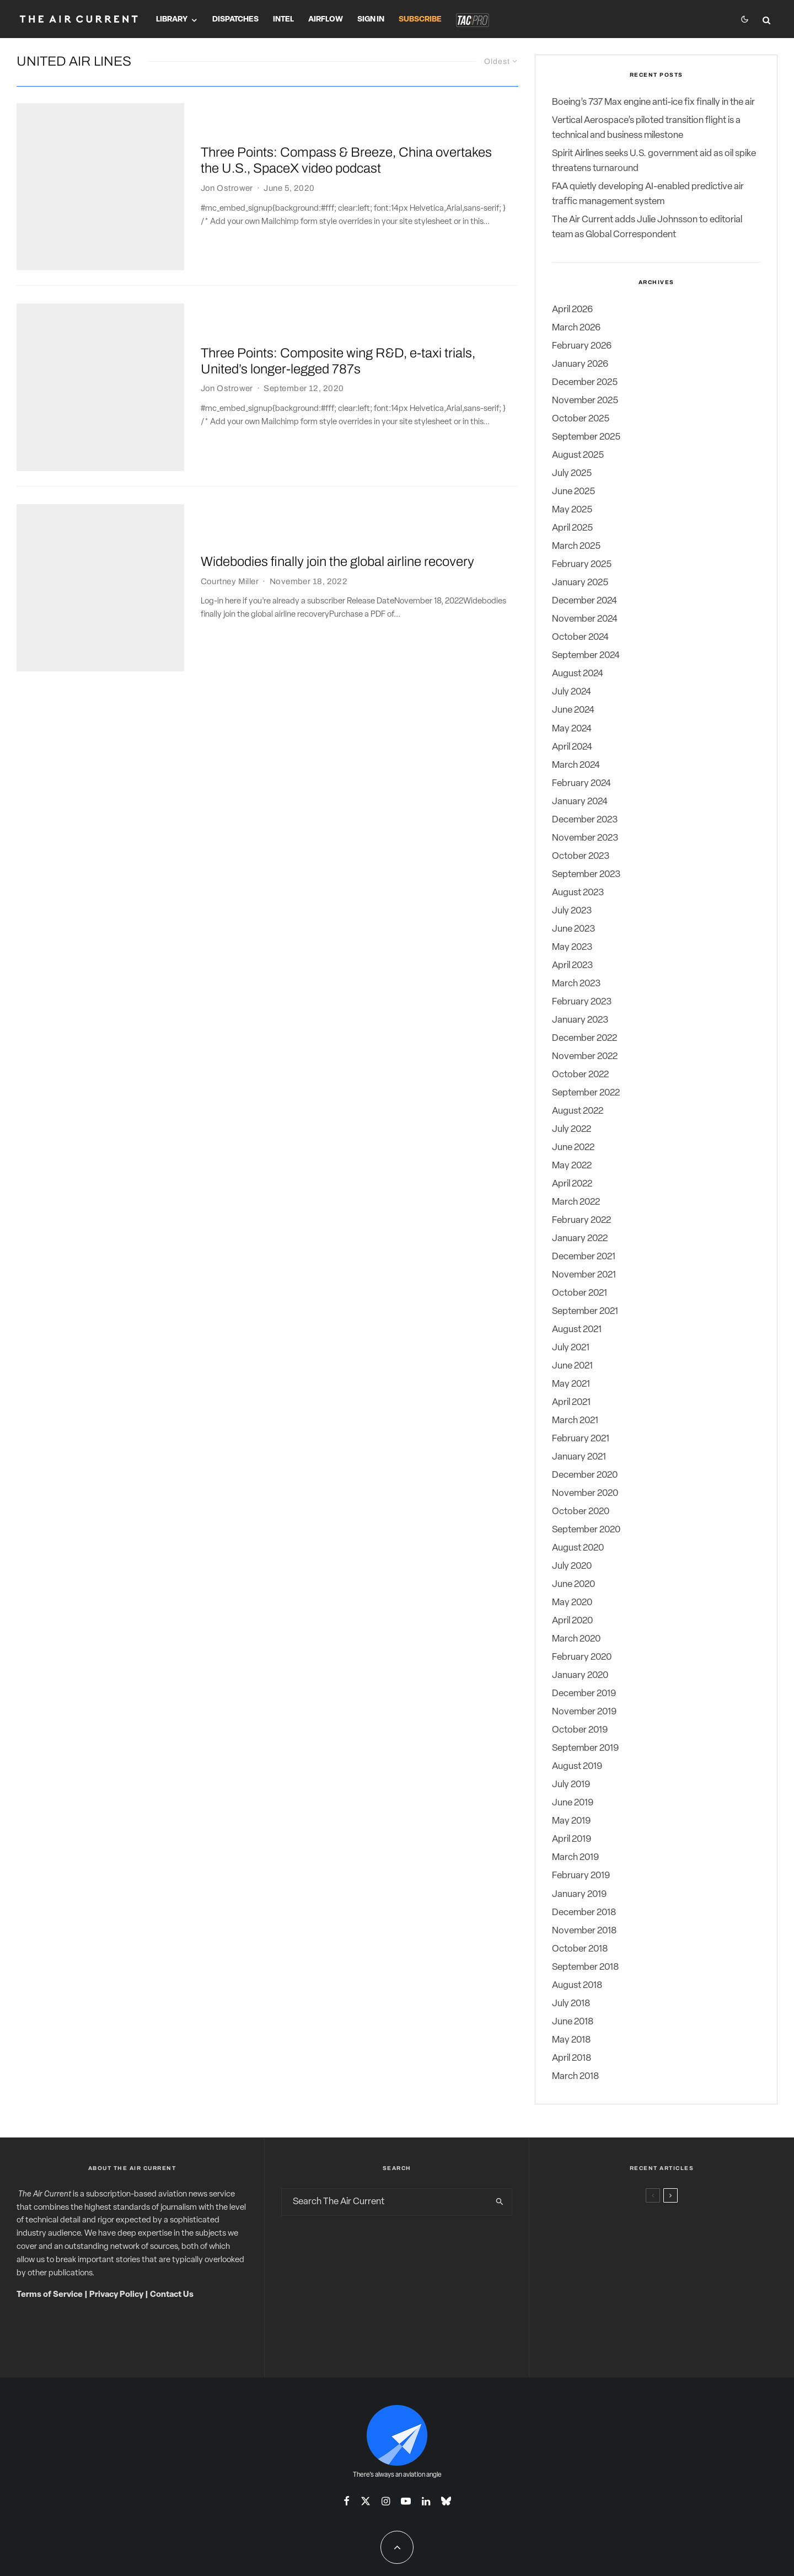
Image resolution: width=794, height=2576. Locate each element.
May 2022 (572, 1166)
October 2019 (580, 1730)
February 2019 (581, 1875)
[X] (365, 2501)
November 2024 (585, 619)
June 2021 (572, 1366)
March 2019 (575, 1857)
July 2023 (572, 911)
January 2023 (580, 1020)
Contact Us (172, 2295)
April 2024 (572, 747)
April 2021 (571, 1402)
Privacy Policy (116, 2295)
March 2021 (575, 1420)
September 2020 (586, 1530)
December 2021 (583, 1257)
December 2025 (585, 382)
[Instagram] (385, 2501)
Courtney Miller (230, 441)
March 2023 (576, 983)
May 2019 (571, 1821)
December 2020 (585, 1475)
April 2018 (571, 2058)
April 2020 (572, 1621)
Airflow (325, 19)
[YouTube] (405, 2501)
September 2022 (586, 1093)
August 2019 (577, 1766)
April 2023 (572, 965)
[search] (499, 2202)
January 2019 (579, 1894)
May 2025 (572, 510)
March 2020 (576, 1639)
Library (171, 19)
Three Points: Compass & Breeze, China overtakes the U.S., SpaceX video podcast (346, 132)
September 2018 (585, 1967)
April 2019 (571, 1839)
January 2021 (579, 1457)
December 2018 (584, 1912)
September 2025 (586, 437)
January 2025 (580, 582)
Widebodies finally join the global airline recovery (337, 422)
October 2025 (580, 419)
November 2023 (585, 838)
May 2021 (571, 1384)
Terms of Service (50, 2295)
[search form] (384, 2202)
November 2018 (584, 1931)
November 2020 (585, 1493)
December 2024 (584, 601)
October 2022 (580, 1074)
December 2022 (584, 1038)
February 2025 (581, 564)
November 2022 (585, 1056)
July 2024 (571, 692)
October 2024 (580, 637)
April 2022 (572, 1184)
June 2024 (573, 710)
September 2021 (585, 1311)
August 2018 (577, 1985)
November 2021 (584, 1275)
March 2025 (576, 546)
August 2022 (577, 1111)
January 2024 (580, 801)
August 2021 (577, 1329)
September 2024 (586, 655)
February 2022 (581, 1220)
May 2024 (572, 729)
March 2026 (576, 328)
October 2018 (580, 1949)
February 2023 (581, 1002)
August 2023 (578, 892)
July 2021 (570, 1348)
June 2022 (573, 1147)
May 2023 (572, 947)
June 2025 (573, 491)
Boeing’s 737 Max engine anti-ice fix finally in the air (653, 102)
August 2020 (578, 1548)
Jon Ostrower (227, 160)
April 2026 (572, 309)
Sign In (370, 19)
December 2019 (584, 1693)
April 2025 (572, 528)
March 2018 (575, 2076)
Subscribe (420, 19)
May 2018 (571, 2040)
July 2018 (571, 2003)
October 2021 (579, 1293)
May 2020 (572, 1602)
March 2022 (576, 1202)
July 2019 (571, 1784)
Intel (283, 19)
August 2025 (578, 455)
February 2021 (580, 1439)
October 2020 (580, 1511)
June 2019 (572, 1803)
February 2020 (581, 1657)
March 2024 (576, 765)
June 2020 (573, 1584)
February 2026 (581, 346)
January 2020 (580, 1675)
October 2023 (580, 856)
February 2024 (581, 783)
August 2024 (577, 673)
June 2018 (572, 2022)
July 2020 (572, 1566)
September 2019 (585, 1748)
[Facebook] (346, 2501)
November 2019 (584, 1712)
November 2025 (585, 400)
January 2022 (580, 1238)
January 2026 (580, 364)
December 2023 (585, 820)
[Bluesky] (446, 2501)
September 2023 (586, 874)
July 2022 (571, 1129)
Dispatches (235, 19)
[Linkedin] (426, 2501)
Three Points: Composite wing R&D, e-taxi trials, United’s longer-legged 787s (338, 277)
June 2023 (573, 929)
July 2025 (572, 473)
